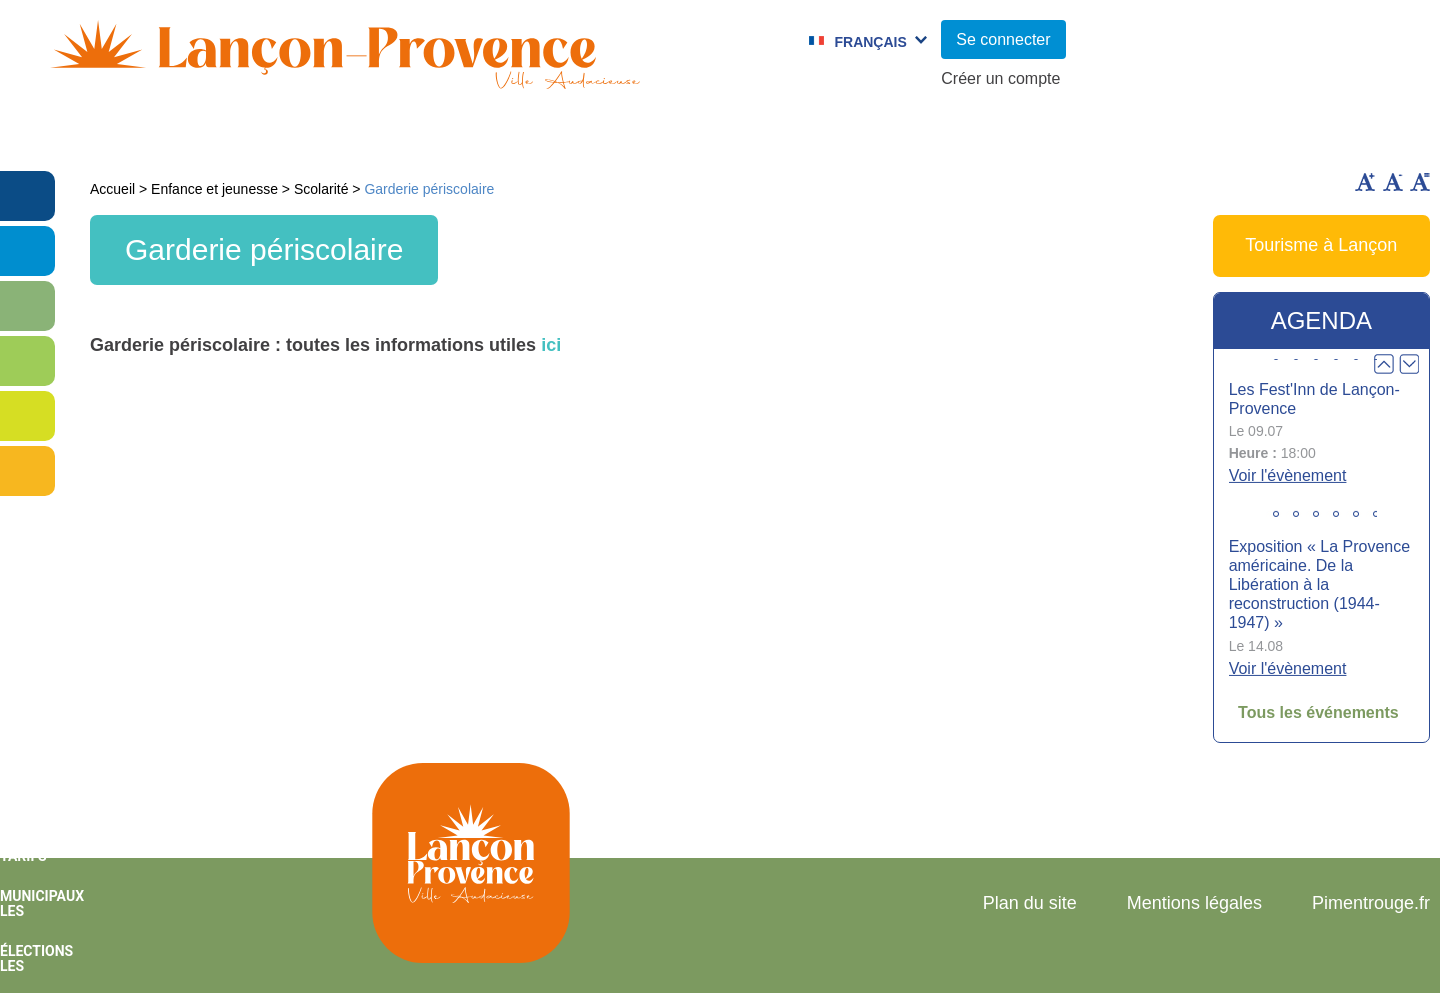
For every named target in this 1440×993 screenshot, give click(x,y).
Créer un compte (1000, 78)
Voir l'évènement (1288, 475)
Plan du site (1030, 903)
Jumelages (833, 135)
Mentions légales (1194, 903)
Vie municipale (187, 135)
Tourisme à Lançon (1321, 245)
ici (551, 345)
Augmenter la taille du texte (1365, 182)
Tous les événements (1318, 712)
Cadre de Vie (1127, 135)
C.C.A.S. (974, 135)
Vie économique (1323, 135)
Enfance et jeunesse (416, 135)
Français (870, 42)
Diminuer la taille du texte (1393, 182)
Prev (1384, 364)
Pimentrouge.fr (1371, 903)
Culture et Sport (652, 135)
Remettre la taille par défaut (1420, 182)
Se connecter (1003, 39)
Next (1409, 364)
